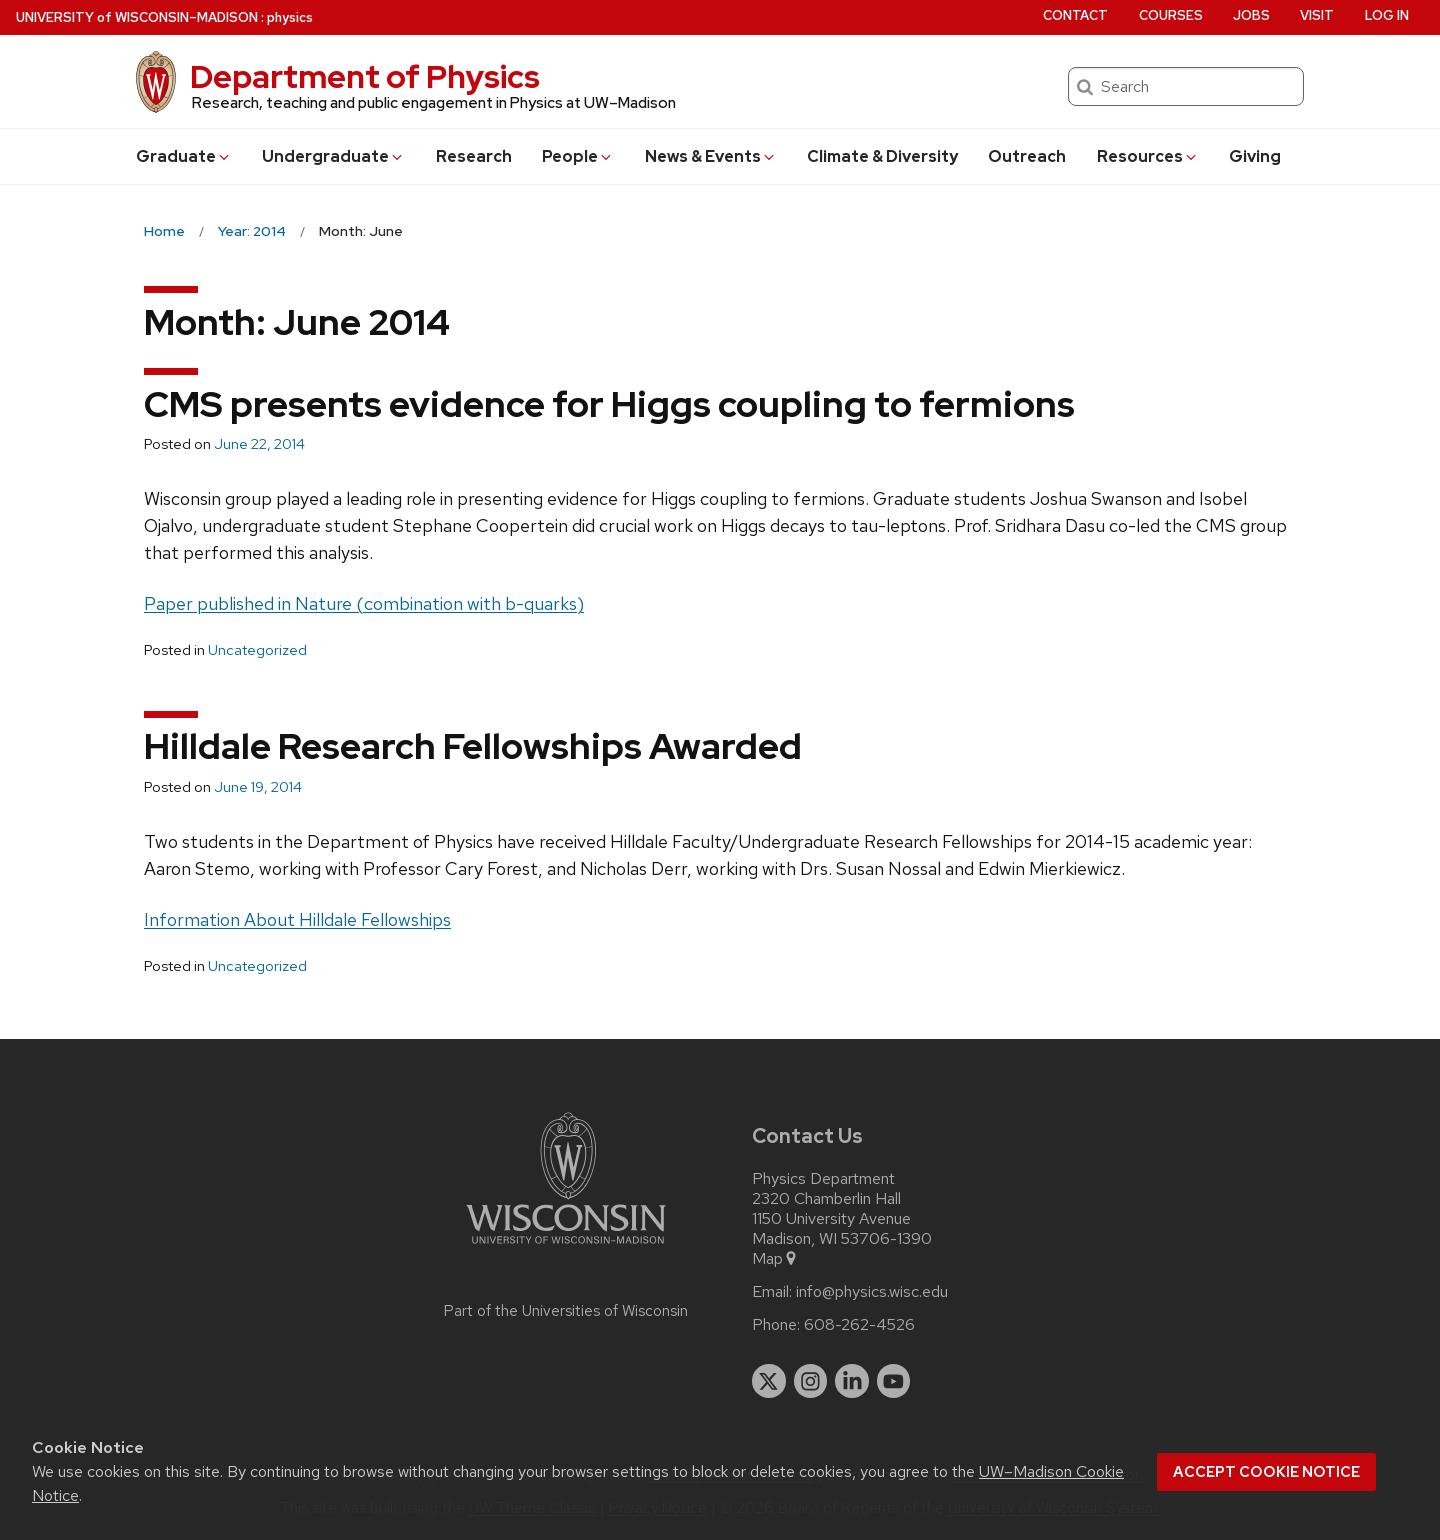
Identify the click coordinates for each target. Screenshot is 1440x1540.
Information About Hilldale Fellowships (297, 919)
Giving (1255, 156)
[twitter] (769, 1381)
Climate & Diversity (882, 156)
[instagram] (811, 1381)
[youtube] (894, 1381)
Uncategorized (257, 650)
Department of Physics (365, 76)
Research (474, 156)
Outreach (1027, 156)
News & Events (711, 156)
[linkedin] (852, 1381)
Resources (1148, 156)
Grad (184, 156)
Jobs (1251, 15)
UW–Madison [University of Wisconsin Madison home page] (137, 17)
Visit (1317, 15)
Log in (1387, 15)
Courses (1171, 15)
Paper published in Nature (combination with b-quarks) (364, 603)
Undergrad (333, 156)
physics (290, 17)
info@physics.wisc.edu (872, 1292)
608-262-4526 (859, 1325)
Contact (1075, 15)
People (578, 156)
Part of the (566, 1311)
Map (775, 1259)
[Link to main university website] (566, 1247)
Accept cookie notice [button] (1266, 1472)
